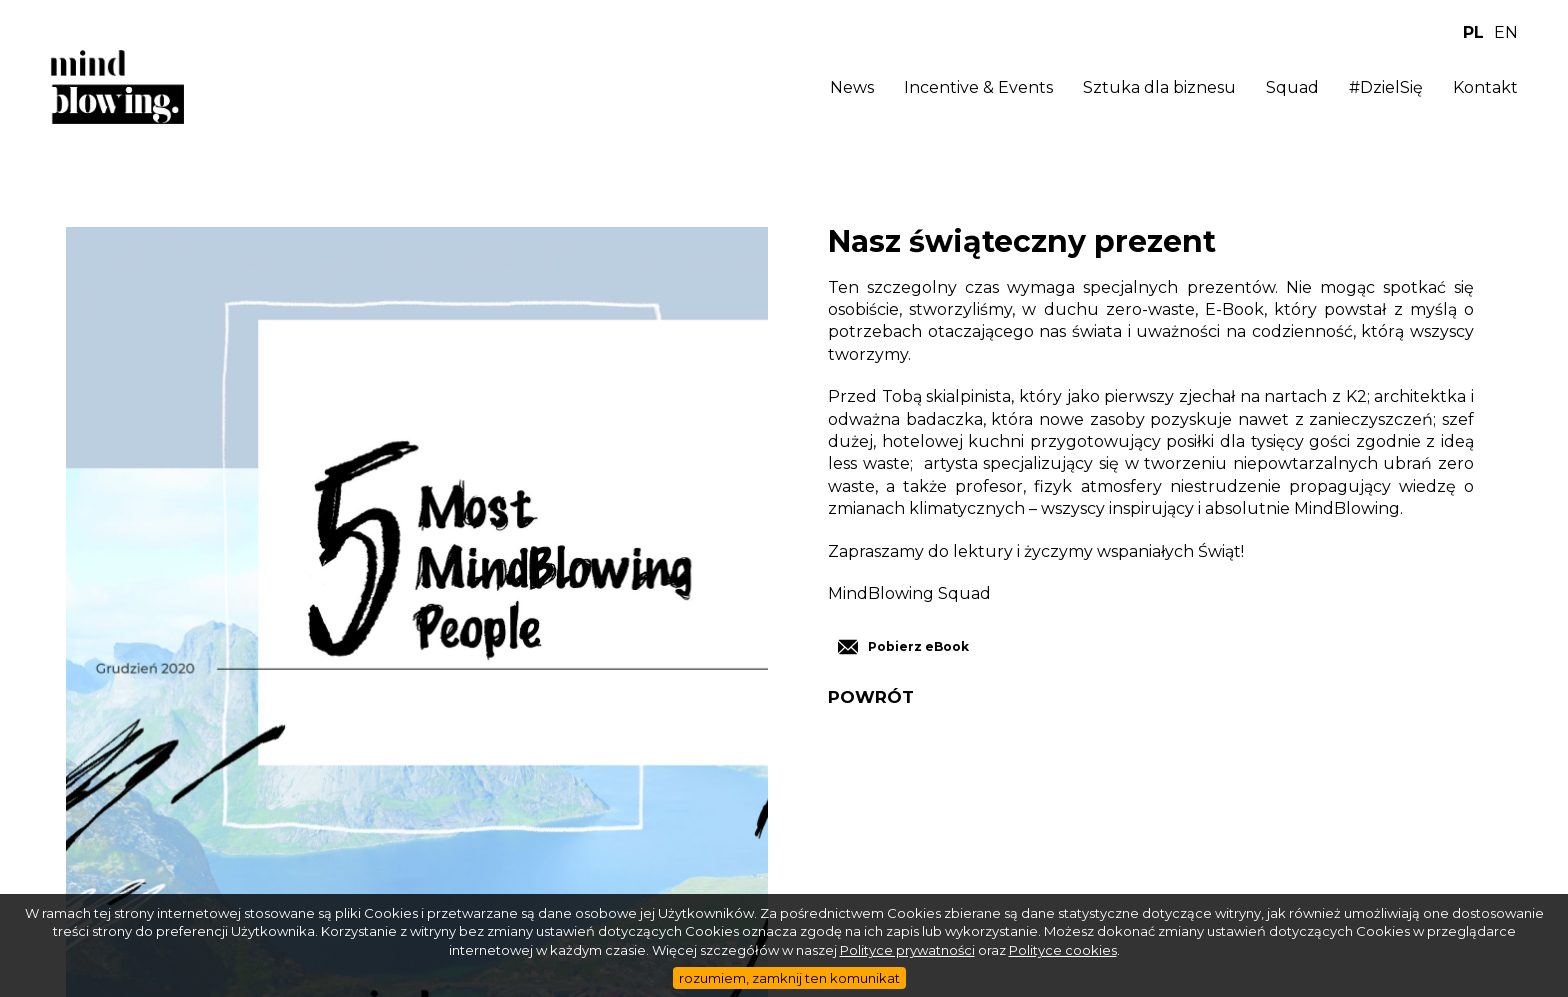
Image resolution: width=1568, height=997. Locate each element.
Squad (1292, 87)
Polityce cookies (1063, 950)
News (852, 87)
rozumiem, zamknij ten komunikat (789, 978)
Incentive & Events (978, 87)
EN (1506, 32)
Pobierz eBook (918, 646)
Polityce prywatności (907, 950)
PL (1473, 32)
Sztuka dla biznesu (1159, 87)
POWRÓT (871, 697)
